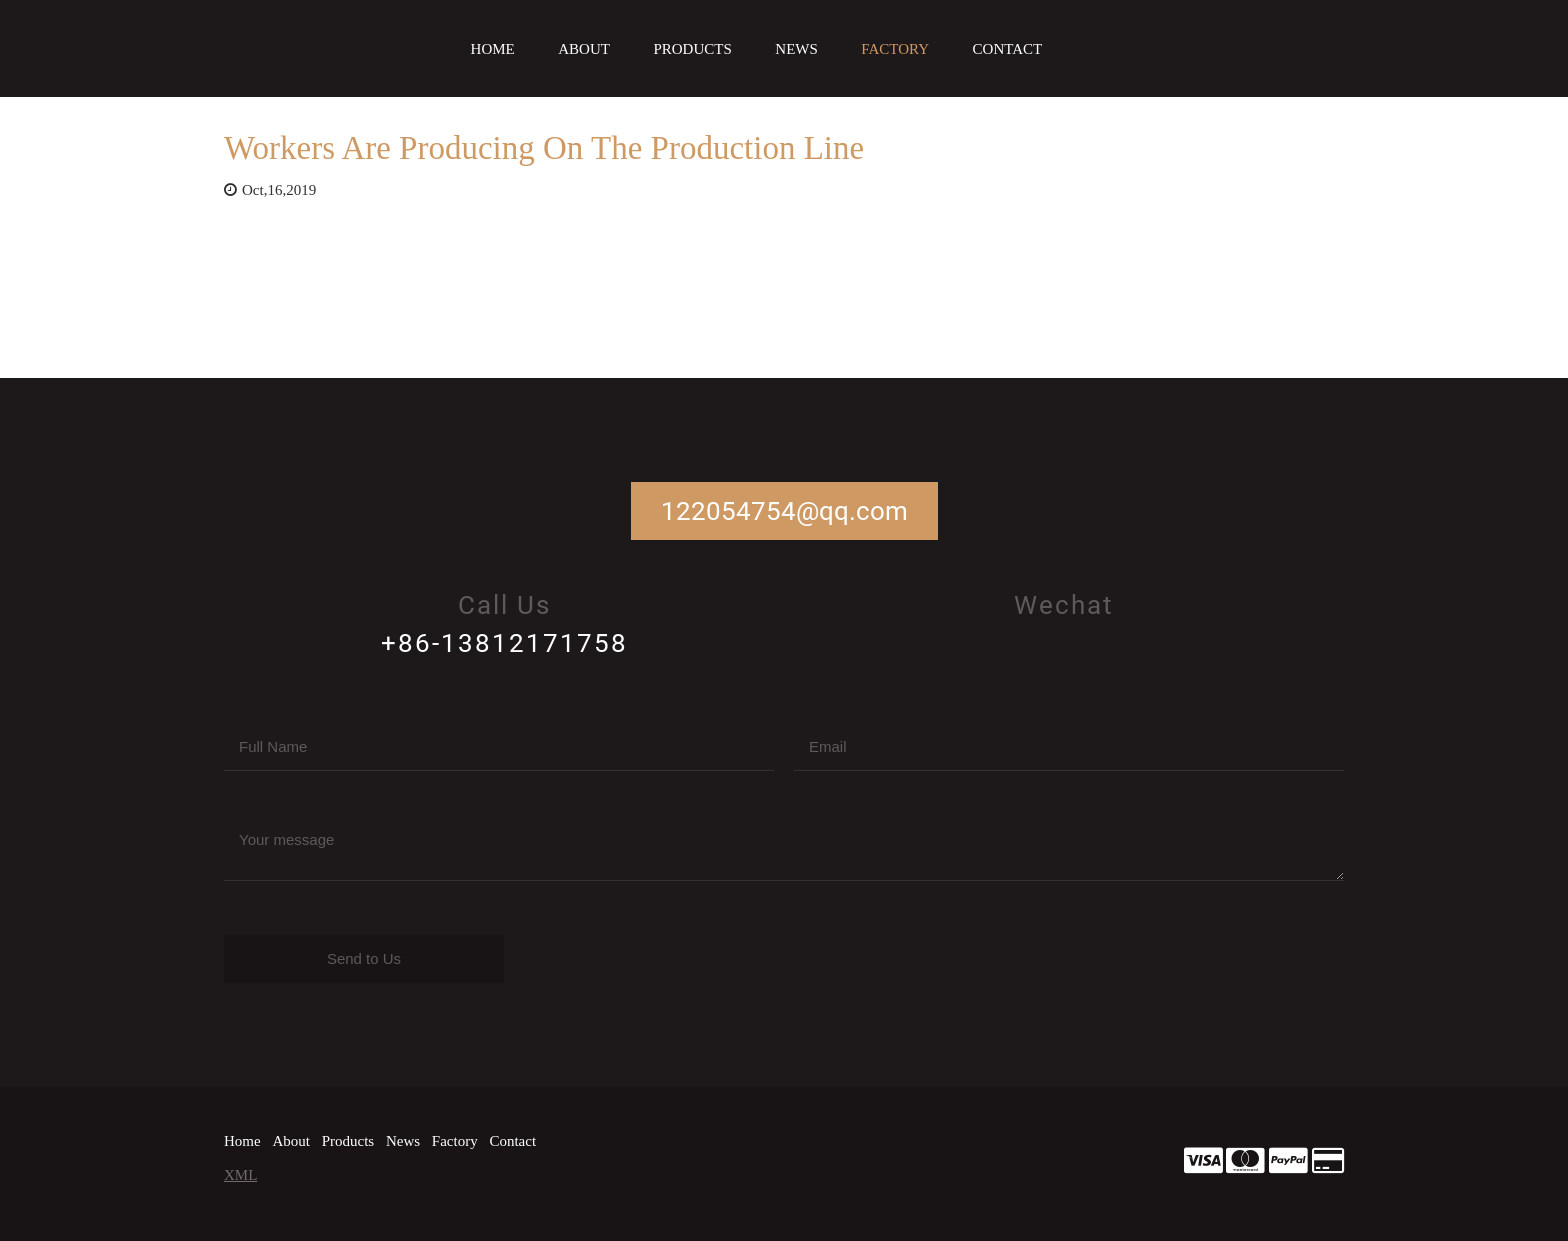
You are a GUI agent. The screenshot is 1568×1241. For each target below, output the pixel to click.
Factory (895, 49)
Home (493, 49)
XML (240, 1175)
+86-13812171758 (504, 643)
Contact (1008, 49)
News (796, 49)
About (584, 49)
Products (692, 49)
